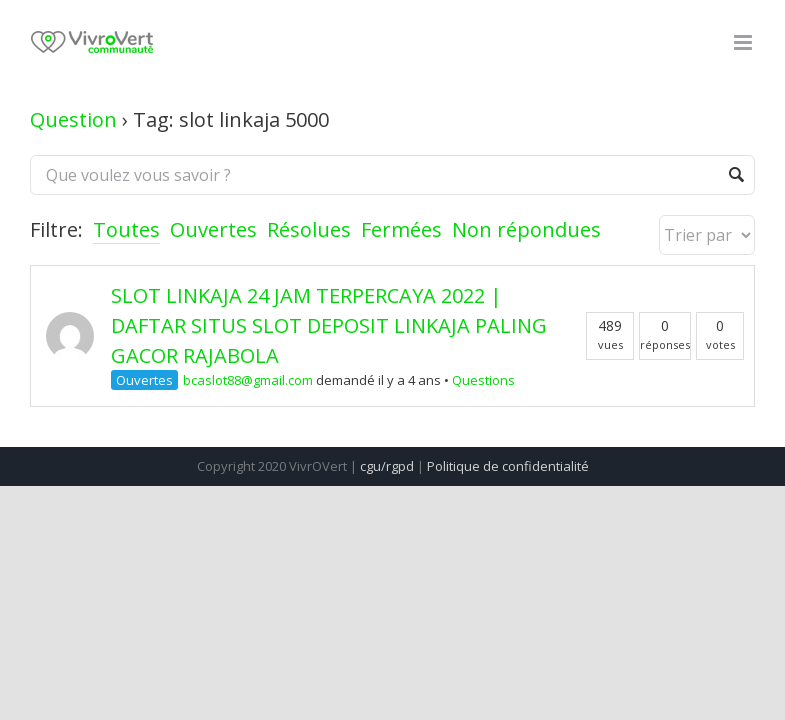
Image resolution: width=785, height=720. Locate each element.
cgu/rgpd (387, 466)
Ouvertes (213, 229)
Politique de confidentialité (508, 466)
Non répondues (526, 229)
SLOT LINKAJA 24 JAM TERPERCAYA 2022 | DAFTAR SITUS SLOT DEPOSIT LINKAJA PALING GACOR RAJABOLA (329, 325)
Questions (483, 380)
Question (73, 119)
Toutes (126, 229)
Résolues (309, 229)
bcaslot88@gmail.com (248, 380)
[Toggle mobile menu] (744, 42)
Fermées (401, 229)
